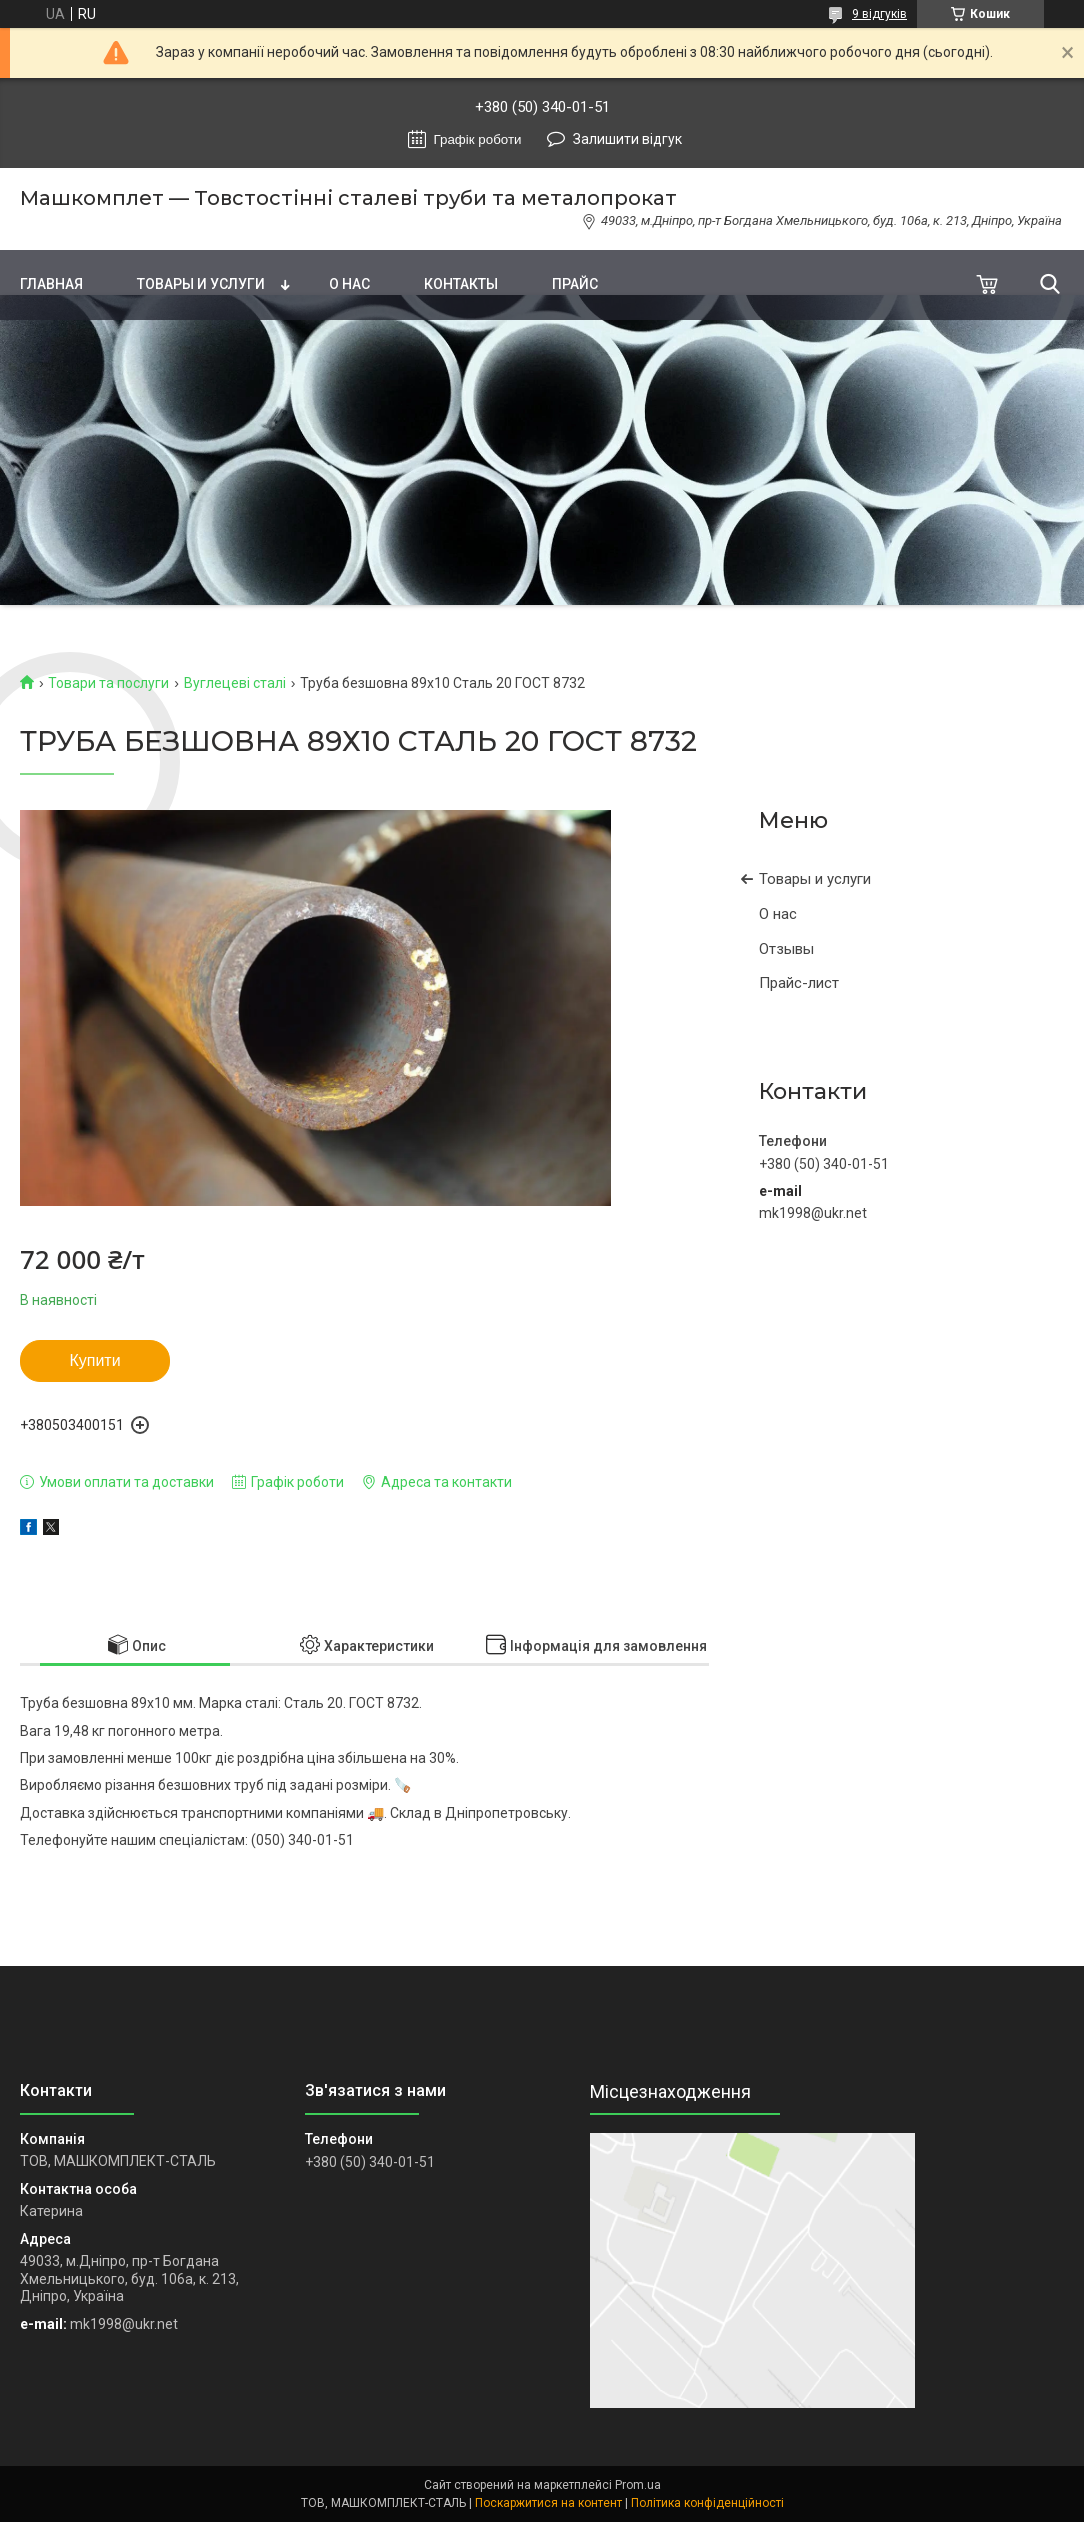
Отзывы (786, 949)
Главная (51, 284)
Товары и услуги (201, 284)
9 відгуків (879, 14)
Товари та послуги (108, 683)
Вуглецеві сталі (235, 683)
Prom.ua (638, 2485)
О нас (349, 284)
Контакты (461, 284)
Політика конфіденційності (707, 2503)
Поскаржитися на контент (548, 2503)
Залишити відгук (627, 139)
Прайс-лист (799, 983)
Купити (94, 1360)
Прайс (575, 284)
